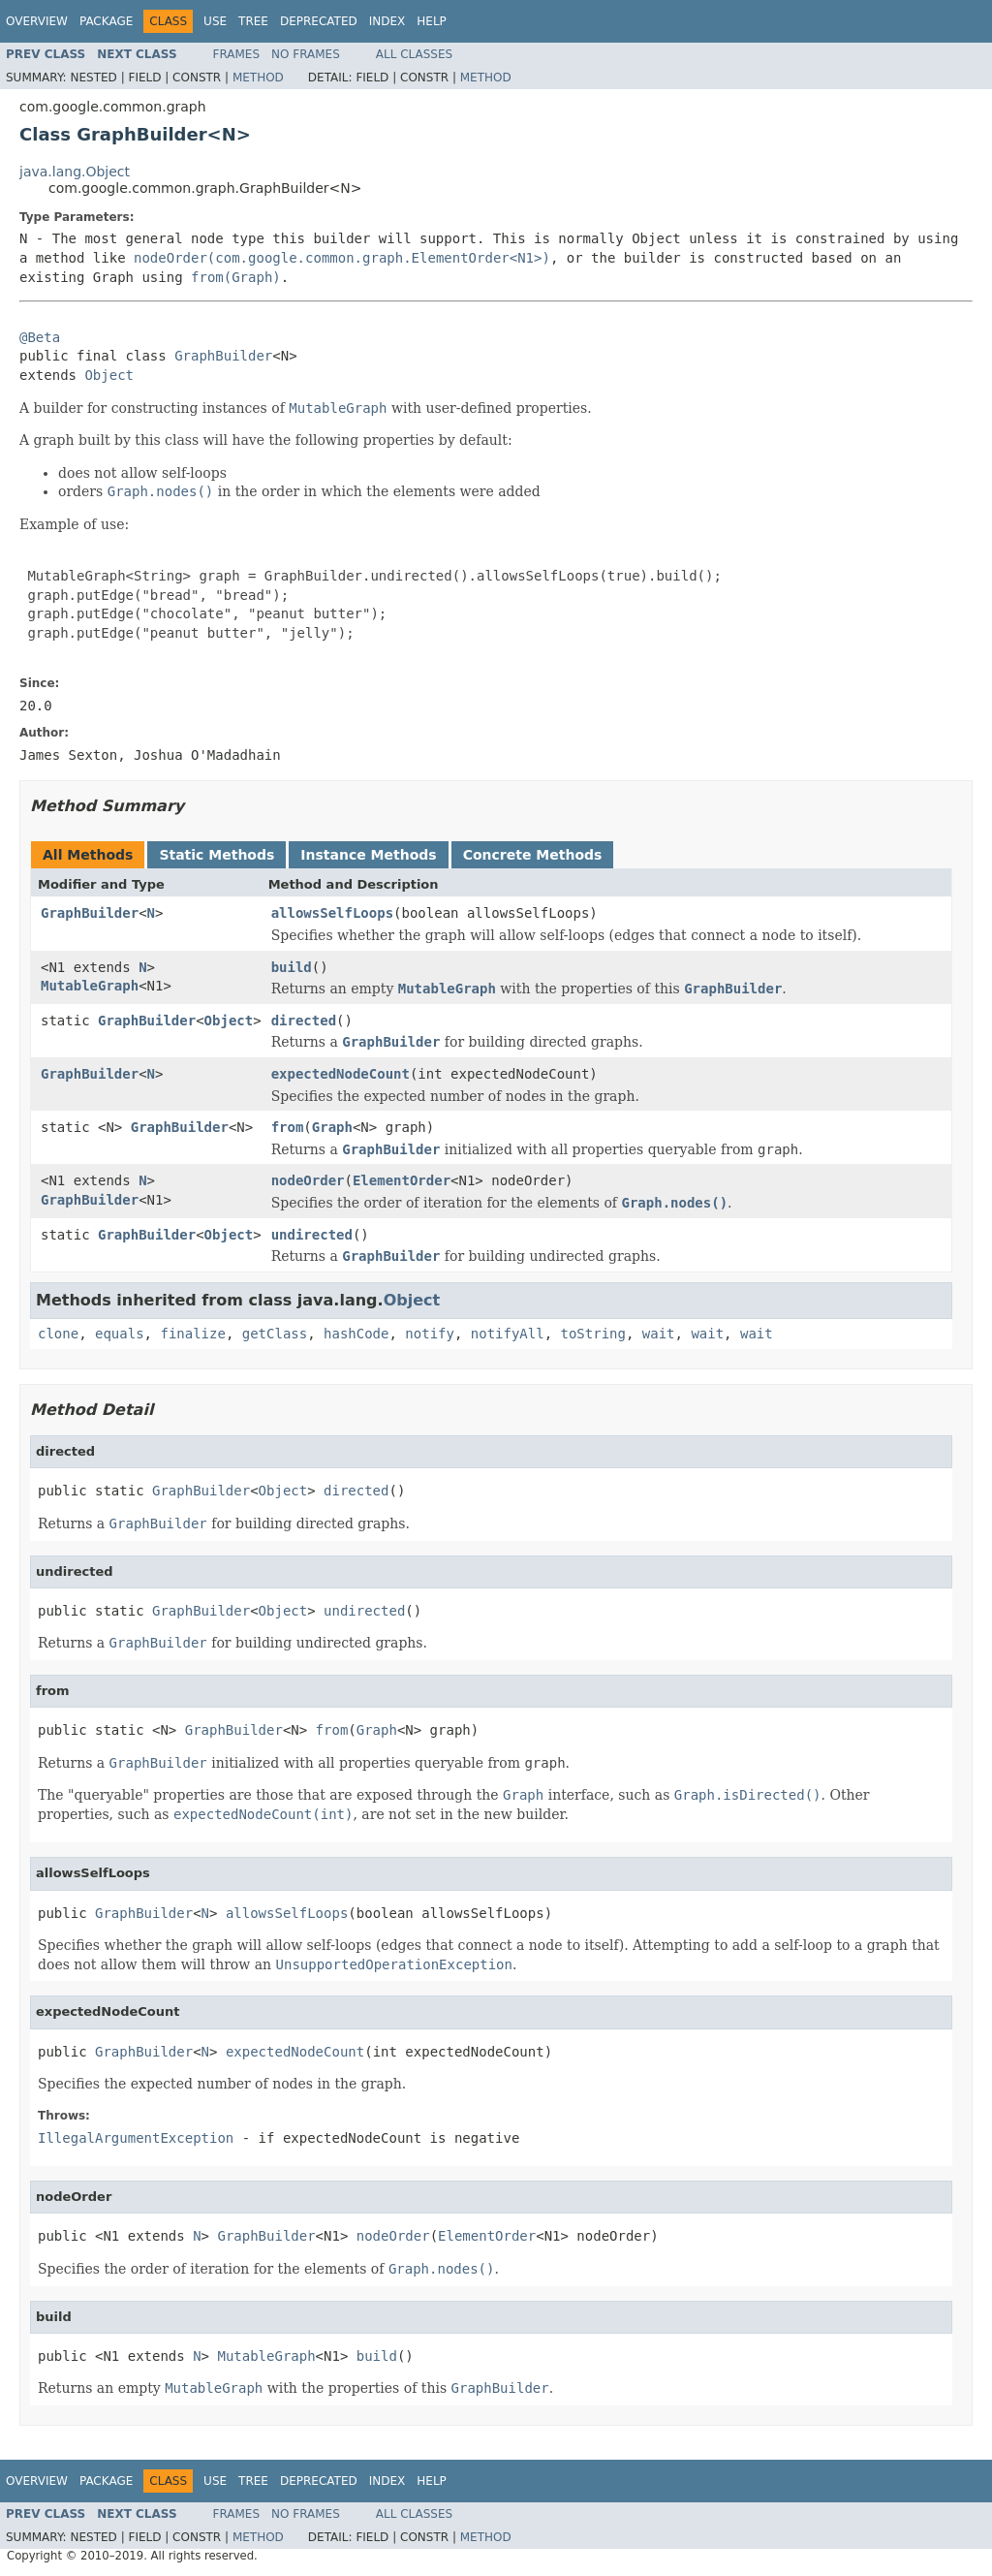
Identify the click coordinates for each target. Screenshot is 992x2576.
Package (106, 21)
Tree (253, 21)
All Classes (414, 54)
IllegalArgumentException (135, 2138)
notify (429, 1333)
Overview (37, 21)
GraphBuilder (223, 355)
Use (215, 21)
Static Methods (216, 855)
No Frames (305, 54)
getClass (274, 1333)
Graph (332, 1127)
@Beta (39, 337)
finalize (192, 1333)
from (287, 1127)
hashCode (356, 1333)
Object (109, 375)
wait (658, 1333)
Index (387, 21)
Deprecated (318, 21)
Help (432, 21)
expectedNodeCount (340, 1074)
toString (593, 1333)
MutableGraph (90, 985)
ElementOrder (401, 1180)
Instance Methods (368, 855)
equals (119, 1333)
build (291, 967)
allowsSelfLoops (332, 913)
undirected (312, 1234)
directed (303, 1020)
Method (258, 77)
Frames (237, 54)
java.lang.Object (74, 171)
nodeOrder (308, 1180)
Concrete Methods (533, 855)
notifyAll (507, 1333)
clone (58, 1333)
